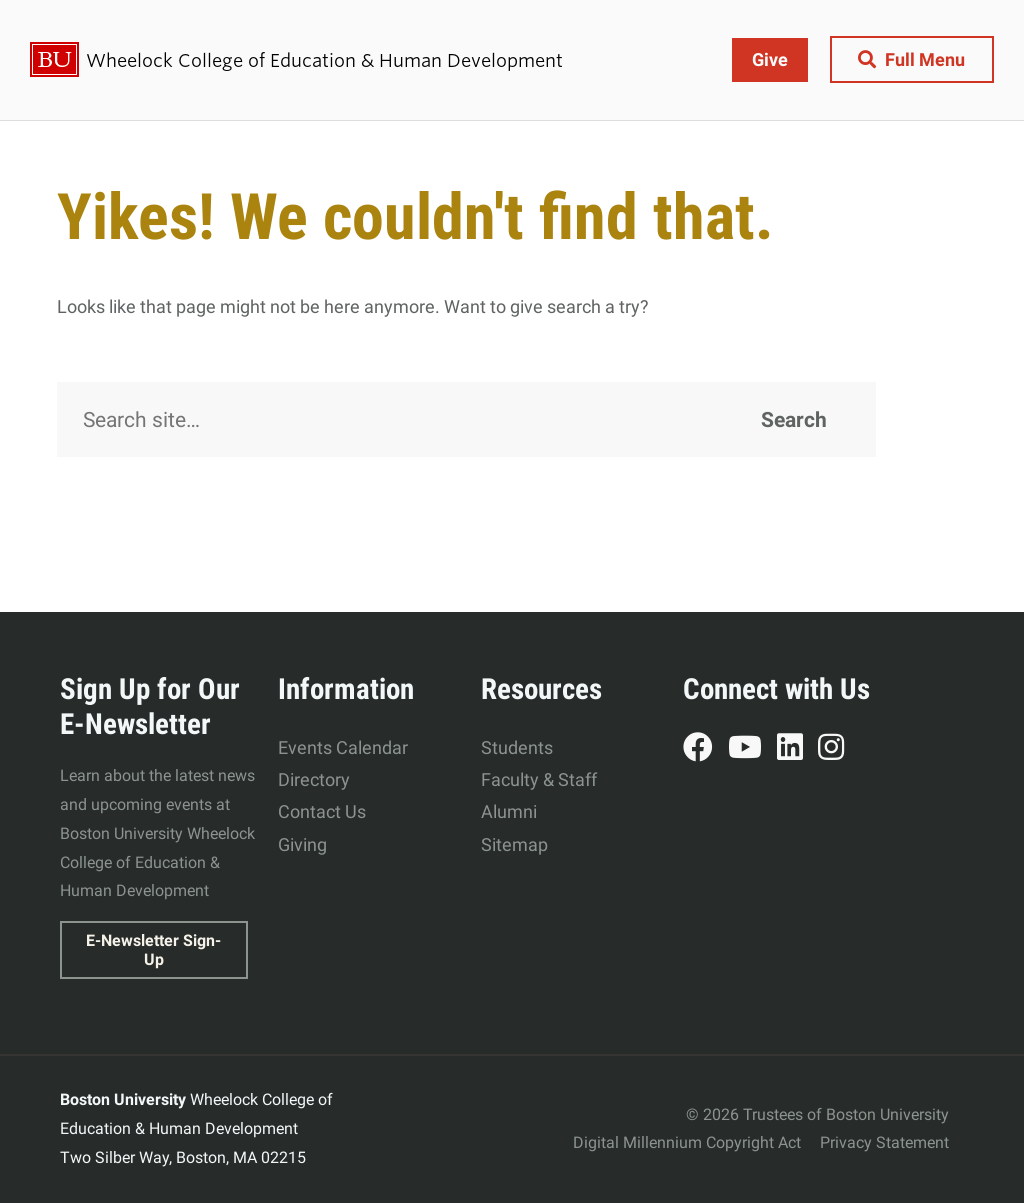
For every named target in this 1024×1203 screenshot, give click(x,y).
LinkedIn (797, 750)
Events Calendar (343, 747)
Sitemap (514, 844)
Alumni (509, 811)
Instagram (838, 750)
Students (517, 747)
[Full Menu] (911, 59)
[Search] (466, 420)
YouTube (752, 750)
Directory (314, 779)
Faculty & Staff (539, 779)
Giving (302, 844)
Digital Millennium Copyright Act (687, 1142)
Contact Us (322, 811)
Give (769, 59)
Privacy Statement (884, 1142)
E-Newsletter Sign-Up (153, 950)
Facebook (705, 750)
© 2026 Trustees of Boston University (817, 1114)
